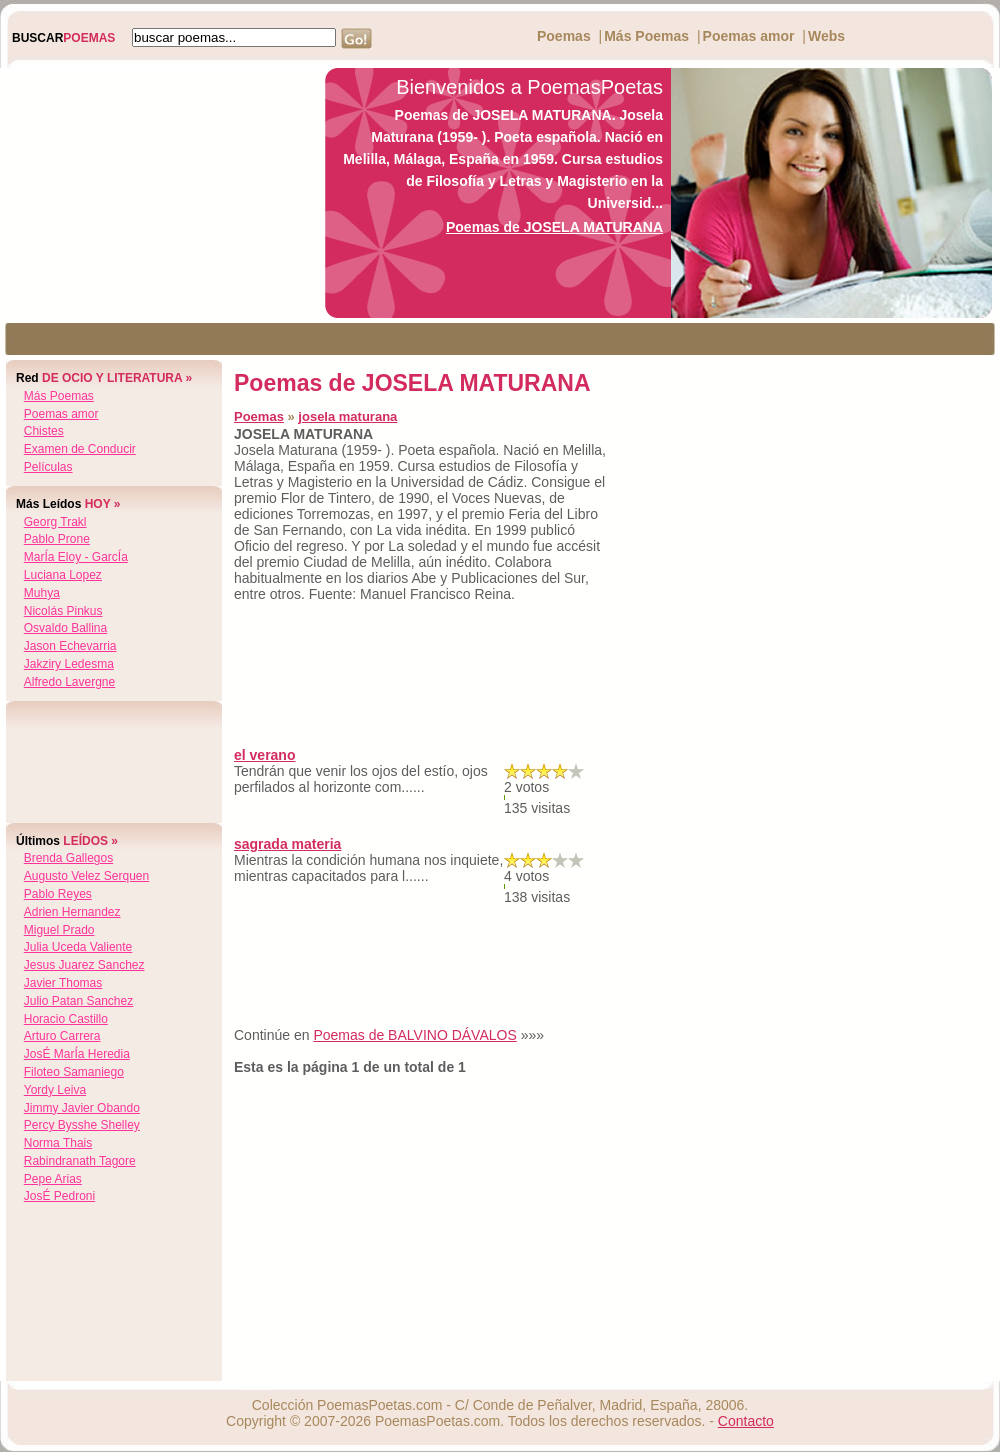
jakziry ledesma (69, 664)
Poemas (564, 36)
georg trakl (55, 522)
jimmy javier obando (82, 1108)
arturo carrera (62, 1036)
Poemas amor (749, 36)
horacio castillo (66, 1019)
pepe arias (53, 1179)
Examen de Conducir (80, 449)
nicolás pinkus (63, 611)
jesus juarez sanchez (84, 965)
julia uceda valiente (78, 947)
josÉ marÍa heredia (77, 1054)
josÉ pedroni (59, 1196)
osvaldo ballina (65, 628)
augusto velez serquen (86, 876)
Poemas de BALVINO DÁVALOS (414, 1035)
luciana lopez (63, 575)
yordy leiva (55, 1090)
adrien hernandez (72, 912)
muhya (42, 593)
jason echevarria (70, 646)
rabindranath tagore (80, 1161)
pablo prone (57, 539)
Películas (48, 467)
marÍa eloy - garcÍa (76, 557)
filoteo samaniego (74, 1072)
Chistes (44, 431)
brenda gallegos (68, 858)
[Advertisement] (157, 193)
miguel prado (59, 930)
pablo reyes (58, 894)
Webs (826, 36)
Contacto (746, 1421)
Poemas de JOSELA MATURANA (554, 227)
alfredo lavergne (69, 682)
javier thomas (63, 983)
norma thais (58, 1143)
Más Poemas (646, 36)
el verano (264, 755)
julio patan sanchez (78, 1001)
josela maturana (347, 416)
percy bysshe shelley (82, 1125)
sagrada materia (287, 844)
